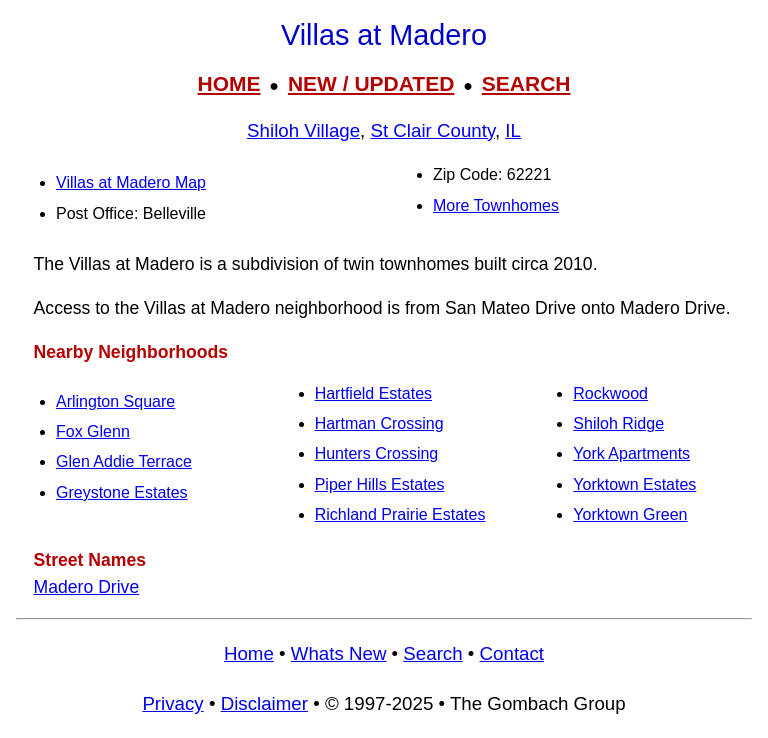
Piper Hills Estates (380, 484)
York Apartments (631, 453)
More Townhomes (496, 205)
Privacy (172, 703)
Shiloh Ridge (618, 423)
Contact (512, 653)
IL (513, 130)
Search (432, 653)
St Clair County (433, 130)
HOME (228, 83)
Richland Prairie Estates (400, 514)
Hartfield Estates (373, 393)
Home (249, 653)
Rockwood (610, 393)
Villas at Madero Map (131, 182)
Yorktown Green (630, 514)
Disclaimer (264, 703)
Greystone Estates (122, 492)
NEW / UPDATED (371, 83)
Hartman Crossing (379, 423)
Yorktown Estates (634, 484)
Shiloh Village (303, 130)
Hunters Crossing (377, 453)
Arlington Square (115, 401)
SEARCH (526, 83)
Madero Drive (87, 587)
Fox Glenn (93, 431)
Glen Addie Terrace (124, 461)
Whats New (339, 653)
